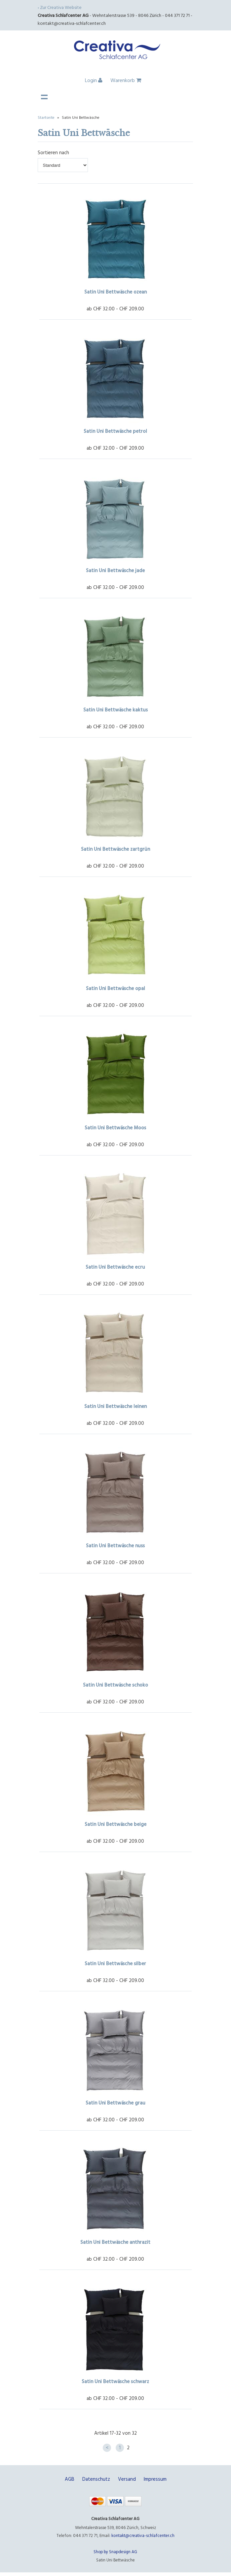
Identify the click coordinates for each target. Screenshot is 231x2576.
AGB (69, 2479)
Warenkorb (125, 80)
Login (93, 80)
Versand (127, 2479)
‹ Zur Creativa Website (60, 7)
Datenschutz (96, 2479)
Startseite (46, 117)
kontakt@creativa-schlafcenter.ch (72, 23)
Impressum (155, 2479)
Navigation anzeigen (44, 96)
